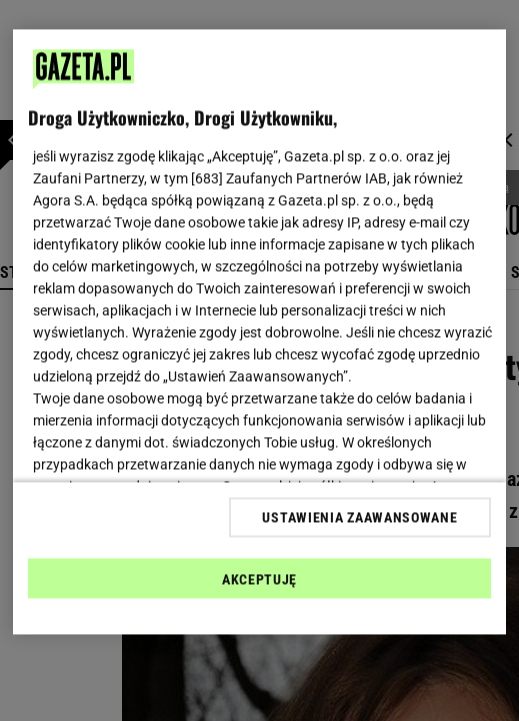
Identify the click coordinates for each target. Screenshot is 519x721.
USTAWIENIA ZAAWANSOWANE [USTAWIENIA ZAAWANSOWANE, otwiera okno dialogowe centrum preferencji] (359, 517)
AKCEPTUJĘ (259, 579)
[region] (259, 332)
